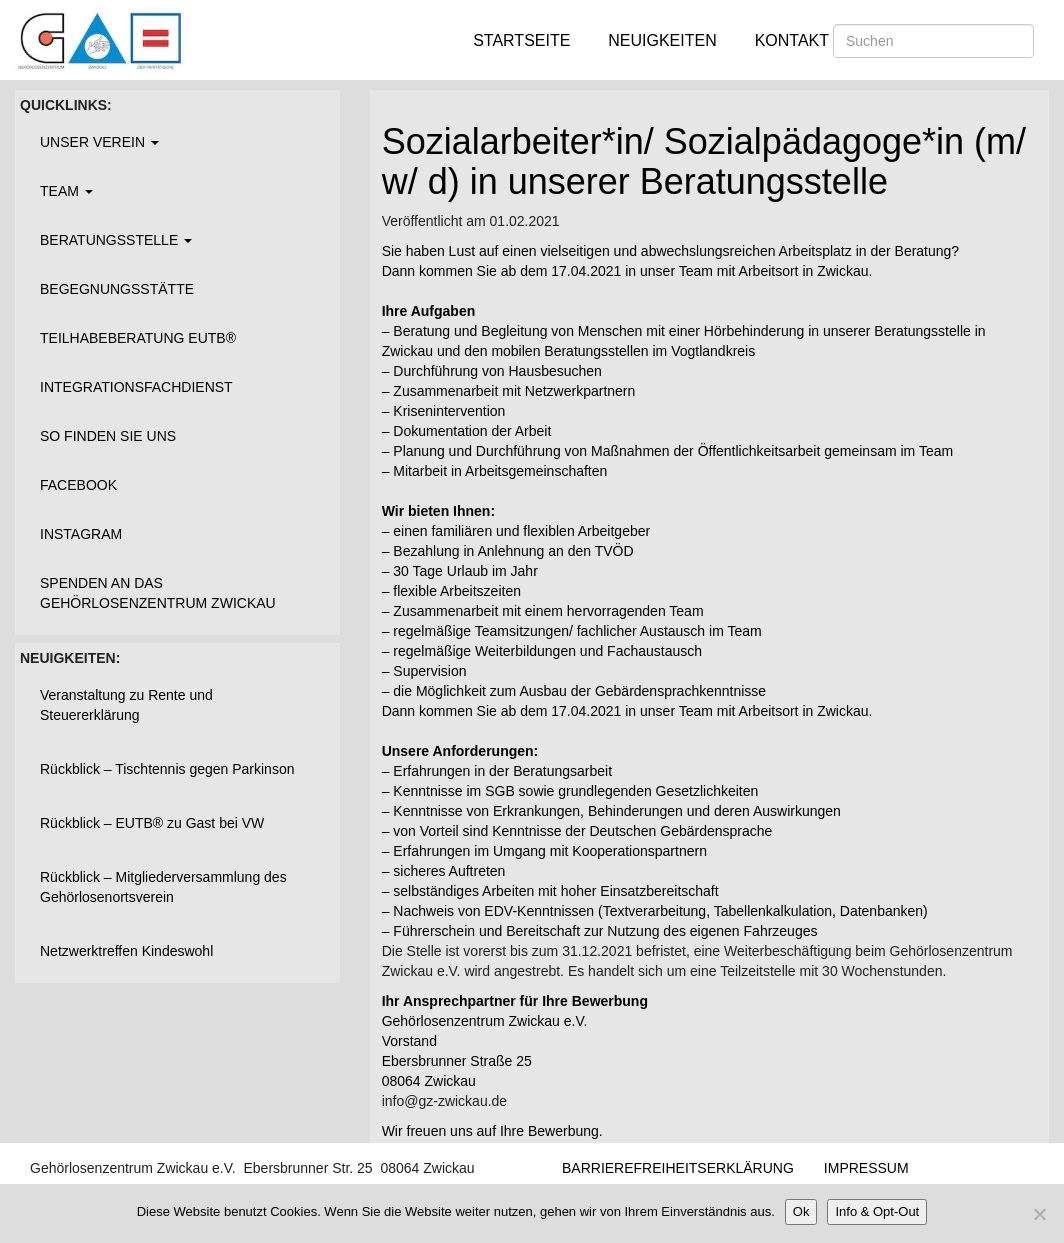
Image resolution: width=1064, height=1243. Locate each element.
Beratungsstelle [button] (116, 240)
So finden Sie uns (108, 436)
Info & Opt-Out (877, 1211)
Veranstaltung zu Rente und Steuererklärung (126, 705)
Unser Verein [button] (99, 142)
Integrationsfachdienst (136, 387)
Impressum (866, 1168)
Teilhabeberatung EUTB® (138, 338)
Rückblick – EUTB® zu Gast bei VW (152, 823)
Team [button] (66, 191)
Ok (801, 1211)
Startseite (521, 40)
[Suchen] (933, 41)
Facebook (78, 485)
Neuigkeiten (662, 40)
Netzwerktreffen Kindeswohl (126, 951)
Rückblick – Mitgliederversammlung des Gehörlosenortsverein (163, 887)
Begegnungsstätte (117, 289)
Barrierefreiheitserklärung (678, 1168)
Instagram (81, 534)
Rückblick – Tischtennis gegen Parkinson (167, 769)
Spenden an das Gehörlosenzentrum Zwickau (158, 593)
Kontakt (792, 40)
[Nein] (1039, 1214)
